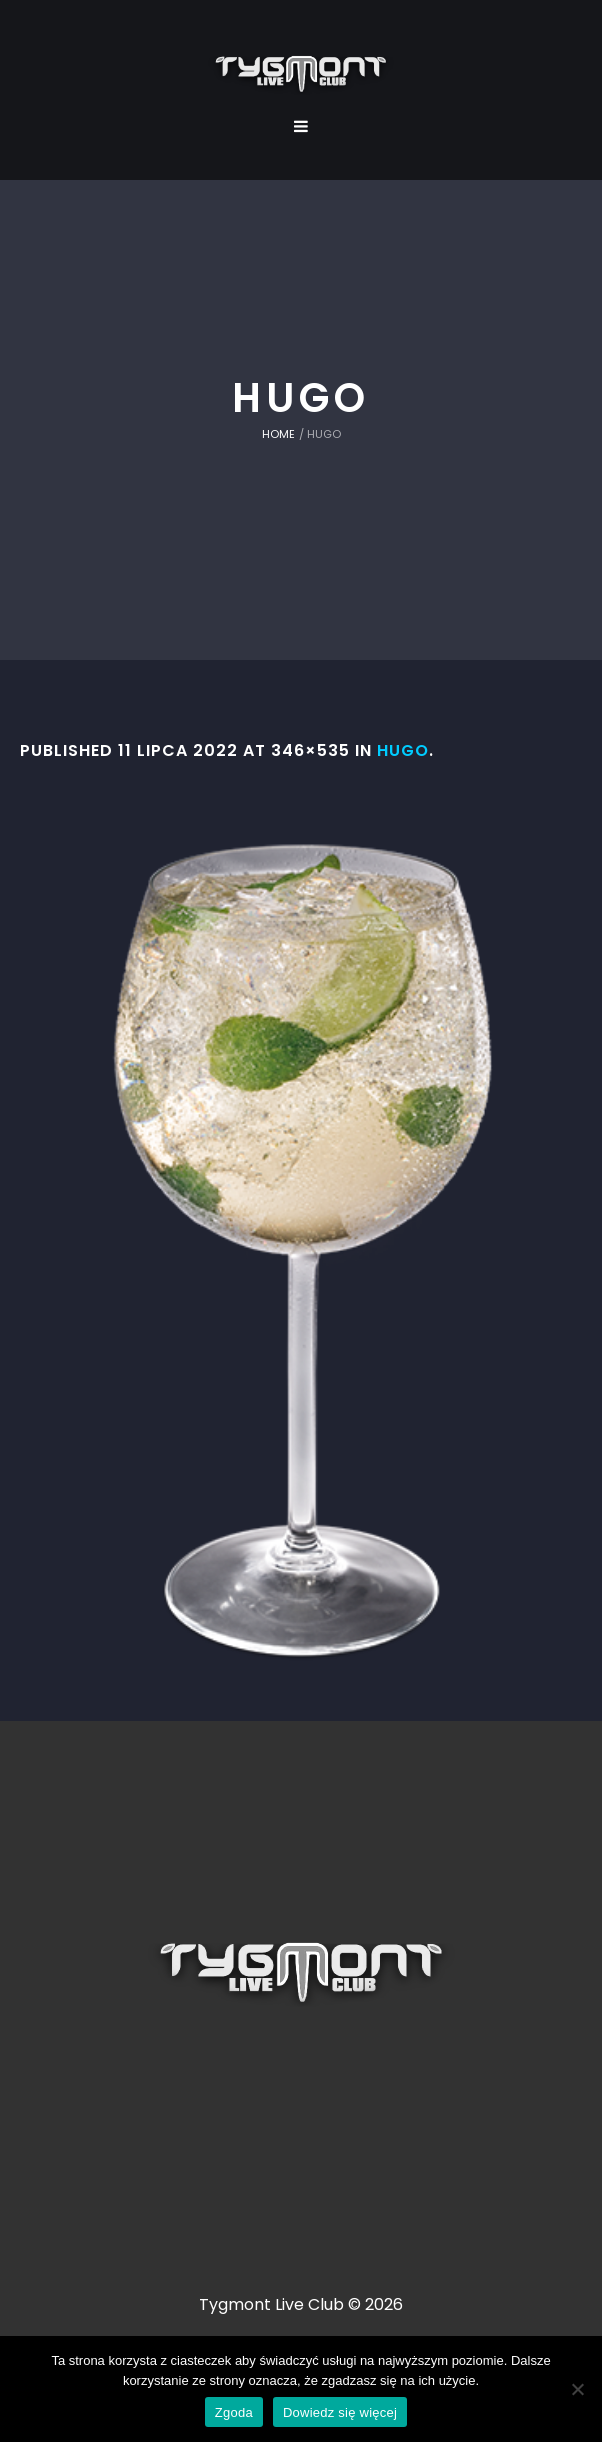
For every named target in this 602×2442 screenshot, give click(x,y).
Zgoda (234, 2412)
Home (278, 434)
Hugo (403, 750)
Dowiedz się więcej (340, 2412)
